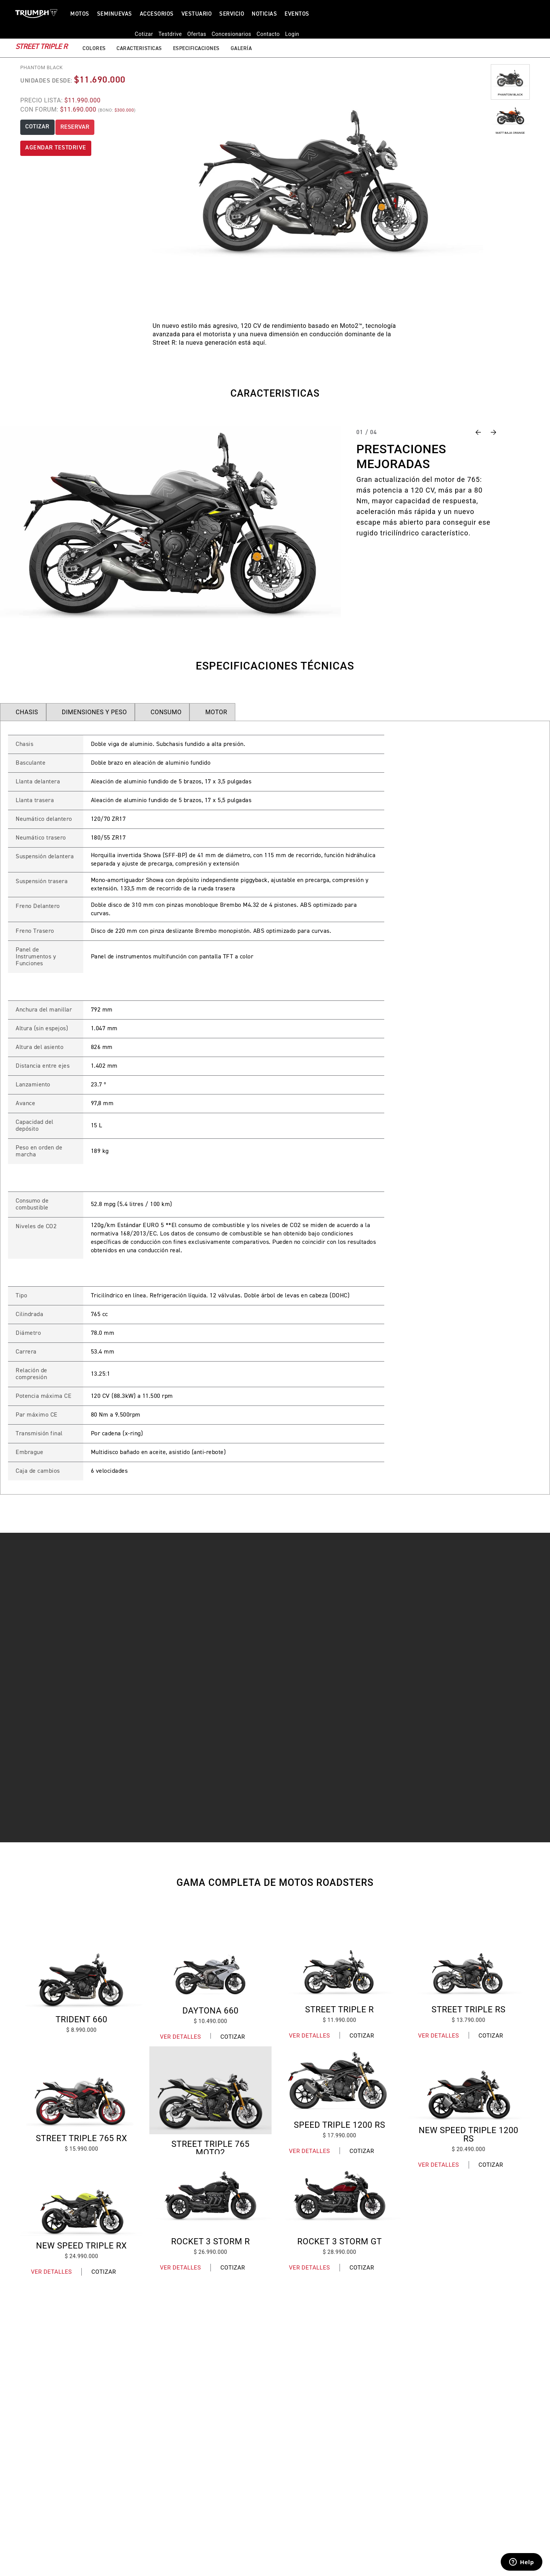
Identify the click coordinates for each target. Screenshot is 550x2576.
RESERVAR (74, 127)
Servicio (231, 14)
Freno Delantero (38, 906)
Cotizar (232, 2036)
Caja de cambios (38, 1471)
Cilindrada (29, 1315)
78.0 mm (103, 1333)
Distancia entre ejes (43, 1066)
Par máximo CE (37, 1415)
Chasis (24, 744)
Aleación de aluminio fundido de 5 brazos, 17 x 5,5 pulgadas (171, 801)
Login (512, 14)
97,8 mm (102, 1104)
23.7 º (98, 1085)
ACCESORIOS (157, 14)
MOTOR (216, 712)
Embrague (29, 1452)
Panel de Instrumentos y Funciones (36, 957)
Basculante (30, 763)
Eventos (297, 14)
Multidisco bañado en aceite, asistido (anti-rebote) (158, 1452)
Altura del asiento (39, 1047)
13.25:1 (100, 1374)
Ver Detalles (180, 2036)
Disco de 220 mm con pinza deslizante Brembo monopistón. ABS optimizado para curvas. (211, 931)
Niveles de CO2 (36, 1227)
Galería (241, 36)
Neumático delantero (44, 819)
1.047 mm (104, 1029)
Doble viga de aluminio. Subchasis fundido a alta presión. (168, 744)
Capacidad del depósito (34, 1125)
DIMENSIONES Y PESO (94, 712)
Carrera (26, 1352)
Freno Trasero (35, 931)
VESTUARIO (196, 14)
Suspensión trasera (42, 882)
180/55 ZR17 (108, 838)
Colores (94, 36)
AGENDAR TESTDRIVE (55, 148)
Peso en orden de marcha (39, 1151)
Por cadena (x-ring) (117, 1434)
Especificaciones (196, 36)
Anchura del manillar (44, 1010)
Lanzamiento (33, 1085)
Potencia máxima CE (43, 1396)
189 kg (100, 1151)
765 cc (99, 1315)
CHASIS (27, 712)
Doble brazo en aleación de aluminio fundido (151, 763)
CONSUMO (165, 712)
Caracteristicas (139, 36)
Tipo (21, 1296)
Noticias (264, 14)
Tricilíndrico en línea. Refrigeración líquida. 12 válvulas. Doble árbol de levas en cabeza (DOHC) (220, 1296)
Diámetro (28, 1333)
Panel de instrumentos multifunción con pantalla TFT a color (172, 957)
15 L (96, 1126)
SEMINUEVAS (114, 14)
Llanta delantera (38, 782)
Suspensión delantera (45, 857)
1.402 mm (104, 1066)
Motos (79, 14)
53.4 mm (103, 1352)
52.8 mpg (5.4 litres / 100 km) (131, 1204)
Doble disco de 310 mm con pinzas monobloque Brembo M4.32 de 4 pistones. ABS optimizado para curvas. (224, 909)
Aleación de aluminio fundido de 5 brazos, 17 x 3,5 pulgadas (171, 782)
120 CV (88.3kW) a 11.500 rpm (132, 1396)
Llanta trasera (35, 801)
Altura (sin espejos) (42, 1029)
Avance (25, 1104)
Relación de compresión (31, 1374)
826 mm (102, 1047)
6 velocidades (109, 1471)
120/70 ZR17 (108, 819)
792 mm (102, 1010)
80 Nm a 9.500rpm (116, 1415)
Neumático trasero (41, 838)
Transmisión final (39, 1434)
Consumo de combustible (32, 1204)
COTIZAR (37, 127)
